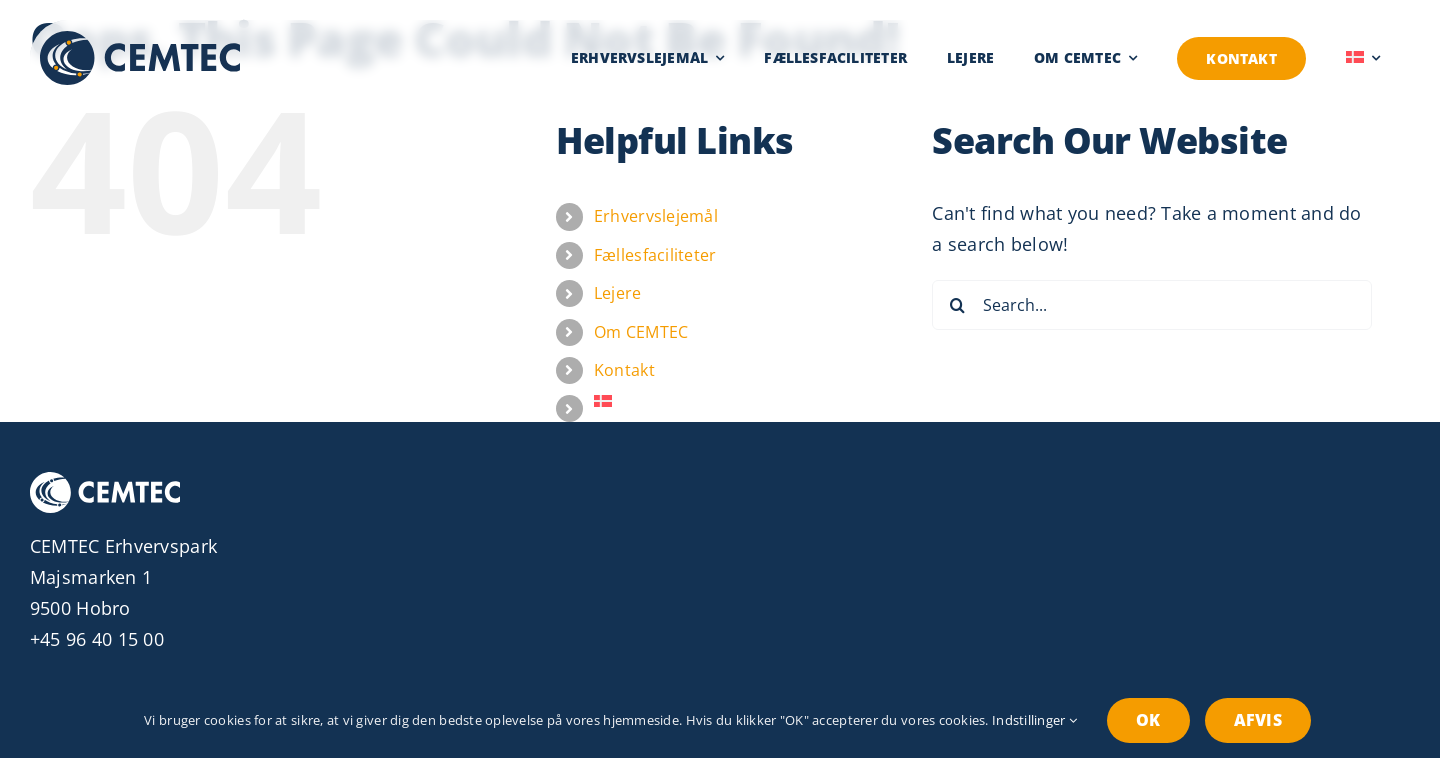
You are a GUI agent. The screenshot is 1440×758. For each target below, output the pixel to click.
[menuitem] (1363, 58)
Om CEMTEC (641, 332)
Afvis (1258, 720)
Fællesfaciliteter (655, 255)
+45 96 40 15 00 (97, 639)
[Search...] (1152, 305)
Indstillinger (1034, 720)
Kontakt (624, 370)
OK (1148, 720)
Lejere (618, 293)
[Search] (957, 305)
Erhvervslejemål (656, 216)
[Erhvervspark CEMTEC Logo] (140, 40)
